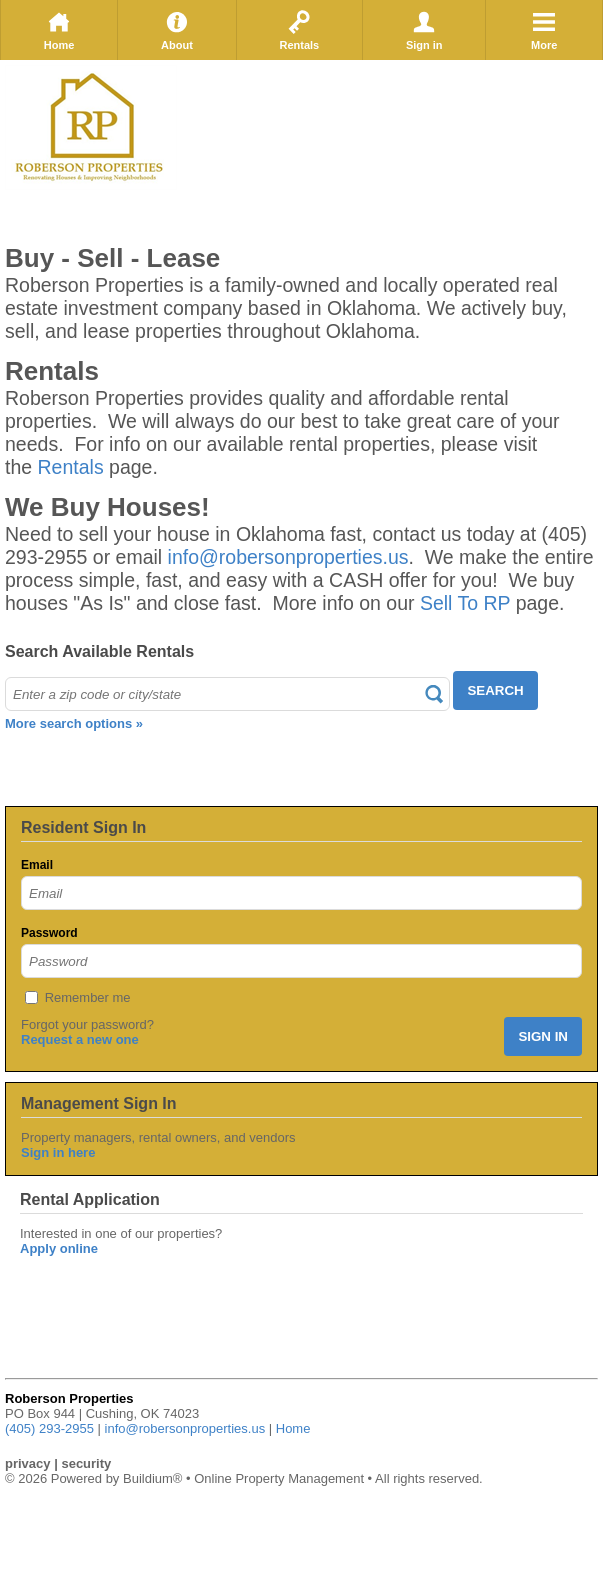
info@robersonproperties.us (288, 557)
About (177, 30)
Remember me (88, 997)
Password (49, 933)
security (86, 1463)
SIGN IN (543, 1036)
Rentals (299, 30)
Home (59, 30)
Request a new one (80, 1039)
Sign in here (58, 1152)
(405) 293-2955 (49, 1428)
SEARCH (495, 690)
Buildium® (152, 1478)
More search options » (74, 723)
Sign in (424, 30)
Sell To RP (465, 603)
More (544, 30)
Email (37, 865)
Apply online (59, 1248)
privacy (28, 1463)
